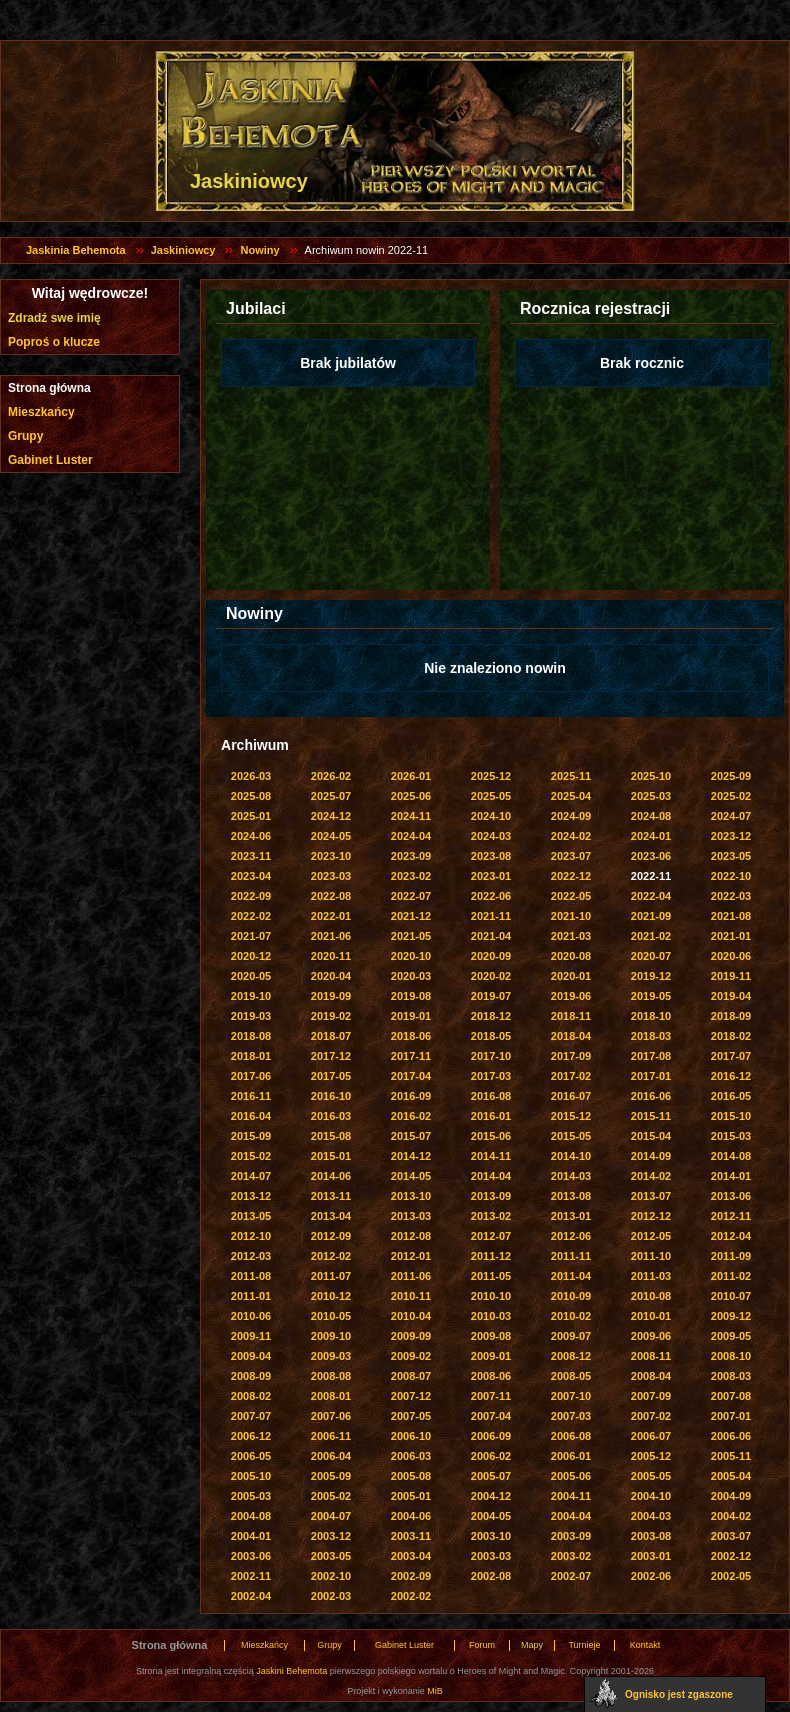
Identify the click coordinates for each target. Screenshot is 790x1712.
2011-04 (571, 1276)
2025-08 (251, 796)
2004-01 (251, 1536)
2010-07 (731, 1296)
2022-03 (731, 896)
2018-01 (251, 1056)
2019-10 (251, 996)
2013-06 (731, 1196)
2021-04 (491, 936)
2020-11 (331, 956)
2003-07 (731, 1536)
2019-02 (331, 1016)
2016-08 (491, 1096)
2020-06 (731, 956)
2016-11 (251, 1096)
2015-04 (651, 1136)
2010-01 (651, 1316)
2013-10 (411, 1196)
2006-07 (651, 1436)
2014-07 (251, 1176)
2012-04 (731, 1236)
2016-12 (731, 1076)
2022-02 (251, 916)
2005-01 (411, 1496)
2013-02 (491, 1216)
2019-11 (731, 976)
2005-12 (651, 1456)
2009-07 (571, 1336)
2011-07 (331, 1276)
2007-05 (411, 1416)
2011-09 (731, 1256)
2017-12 (331, 1056)
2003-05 (331, 1556)
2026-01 (411, 776)
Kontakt (645, 1645)
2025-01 (251, 816)
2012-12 (651, 1216)
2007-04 (491, 1416)
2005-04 (731, 1476)
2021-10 (571, 916)
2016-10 (331, 1096)
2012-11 (731, 1216)
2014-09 (651, 1156)
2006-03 (411, 1456)
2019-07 (491, 996)
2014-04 (491, 1176)
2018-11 (571, 1016)
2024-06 (251, 836)
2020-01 (571, 976)
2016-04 (251, 1116)
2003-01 (651, 1556)
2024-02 (571, 836)
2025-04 (571, 796)
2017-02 (571, 1076)
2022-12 (571, 876)
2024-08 (651, 816)
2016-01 (491, 1116)
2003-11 (411, 1536)
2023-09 (411, 856)
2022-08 (331, 896)
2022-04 (651, 896)
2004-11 (571, 1496)
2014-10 (571, 1156)
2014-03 (571, 1176)
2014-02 (651, 1176)
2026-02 (331, 776)
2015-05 (571, 1136)
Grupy (25, 436)
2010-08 (651, 1296)
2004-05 (491, 1516)
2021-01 (731, 936)
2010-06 (251, 1316)
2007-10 (571, 1396)
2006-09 (491, 1436)
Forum (482, 1645)
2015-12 (571, 1116)
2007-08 (731, 1396)
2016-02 (411, 1116)
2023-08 (491, 856)
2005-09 (331, 1476)
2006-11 (331, 1436)
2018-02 (731, 1036)
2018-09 (731, 1016)
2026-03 (251, 776)
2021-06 (331, 936)
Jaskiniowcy (183, 250)
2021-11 (491, 916)
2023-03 (331, 876)
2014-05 (411, 1176)
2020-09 (491, 956)
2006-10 (411, 1436)
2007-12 (411, 1396)
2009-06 (651, 1336)
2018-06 (411, 1036)
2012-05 (651, 1236)
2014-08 (731, 1156)
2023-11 (251, 856)
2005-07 (491, 1476)
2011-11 (571, 1256)
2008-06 (491, 1376)
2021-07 (251, 936)
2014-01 (731, 1176)
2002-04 (251, 1596)
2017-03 (491, 1076)
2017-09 (571, 1056)
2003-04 (411, 1556)
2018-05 (491, 1036)
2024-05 (331, 836)
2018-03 (651, 1036)
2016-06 (651, 1096)
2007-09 (651, 1396)
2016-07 (571, 1096)
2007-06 (331, 1416)
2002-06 (651, 1576)
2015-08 (331, 1136)
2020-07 (651, 956)
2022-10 (731, 876)
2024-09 (571, 816)
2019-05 (651, 996)
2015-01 (331, 1156)
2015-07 (411, 1136)
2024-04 (411, 836)
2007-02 (651, 1416)
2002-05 (731, 1576)
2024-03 (491, 836)
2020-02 (491, 976)
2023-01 (491, 876)
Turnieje (584, 1645)
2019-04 (731, 996)
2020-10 (411, 956)
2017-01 (651, 1076)
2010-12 (331, 1296)
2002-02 (411, 1596)
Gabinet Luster (50, 460)
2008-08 (331, 1376)
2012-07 (491, 1236)
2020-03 (411, 976)
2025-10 (651, 776)
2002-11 (251, 1576)
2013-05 (251, 1216)
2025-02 (731, 796)
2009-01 (491, 1356)
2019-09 (331, 996)
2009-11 (251, 1336)
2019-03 (251, 1016)
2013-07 (651, 1196)
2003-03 (491, 1556)
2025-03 (651, 796)
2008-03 (731, 1376)
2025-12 (491, 776)
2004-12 (491, 1496)
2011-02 (731, 1276)
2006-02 (491, 1456)
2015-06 (491, 1136)
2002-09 (411, 1576)
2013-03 (411, 1216)
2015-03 (731, 1136)
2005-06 (571, 1476)
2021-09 (651, 916)
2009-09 (411, 1336)
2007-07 (251, 1416)
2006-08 (571, 1436)
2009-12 (731, 1316)
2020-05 (251, 976)
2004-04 (571, 1516)
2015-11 (651, 1116)
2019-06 (571, 996)
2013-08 (571, 1196)
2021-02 (651, 936)
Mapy (532, 1645)
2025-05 (491, 796)
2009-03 (331, 1356)
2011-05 (491, 1276)
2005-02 (331, 1496)
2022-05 (571, 896)
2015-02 (251, 1156)
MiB (435, 1691)
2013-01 (571, 1216)
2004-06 (411, 1516)
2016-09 (411, 1096)
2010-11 (411, 1296)
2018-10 (651, 1016)
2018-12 (491, 1016)
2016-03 (331, 1116)
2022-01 (331, 916)
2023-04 (251, 876)
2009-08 (491, 1336)
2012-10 (251, 1236)
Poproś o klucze (54, 342)
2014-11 (491, 1156)
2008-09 (251, 1376)
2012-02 (331, 1256)
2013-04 (331, 1216)
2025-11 (571, 776)
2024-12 (331, 816)
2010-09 (571, 1296)
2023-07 (571, 856)
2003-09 (571, 1536)
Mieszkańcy (41, 412)
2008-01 (331, 1396)
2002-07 (571, 1576)
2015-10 (731, 1116)
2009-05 (731, 1336)
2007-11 (491, 1396)
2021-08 (731, 916)
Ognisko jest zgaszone (679, 1694)
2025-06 (411, 796)
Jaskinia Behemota (76, 250)
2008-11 (651, 1356)
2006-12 (251, 1436)
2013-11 (331, 1196)
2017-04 (411, 1076)
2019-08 (411, 996)
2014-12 (411, 1156)
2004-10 (651, 1496)
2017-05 (331, 1076)
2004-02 (731, 1516)
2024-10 (491, 816)
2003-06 (251, 1556)
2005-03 (251, 1496)
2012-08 (411, 1236)
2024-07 (731, 816)
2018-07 (331, 1036)
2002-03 (331, 1596)
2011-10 (651, 1256)
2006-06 (731, 1436)
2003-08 (651, 1536)
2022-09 (251, 896)
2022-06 (491, 896)
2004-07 (331, 1516)
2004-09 (731, 1496)
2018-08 (251, 1036)
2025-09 (731, 776)
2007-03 (571, 1416)
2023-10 (331, 856)
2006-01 (571, 1456)
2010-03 (491, 1316)
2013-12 (251, 1196)
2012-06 (571, 1236)
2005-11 (731, 1456)
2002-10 (331, 1576)
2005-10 (251, 1476)
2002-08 (491, 1576)
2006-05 (251, 1456)
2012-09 (331, 1236)
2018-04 (571, 1036)
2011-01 (251, 1296)
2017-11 (411, 1056)
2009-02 (411, 1356)
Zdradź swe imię (54, 318)
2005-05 (651, 1476)
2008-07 (411, 1376)
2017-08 (651, 1056)
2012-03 (251, 1256)
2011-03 (651, 1276)
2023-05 (731, 856)
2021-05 (411, 936)
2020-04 (331, 976)
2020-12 (251, 956)
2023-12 (731, 836)
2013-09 (491, 1196)
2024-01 (651, 836)
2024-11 (411, 816)
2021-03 (571, 936)
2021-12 (411, 916)
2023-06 (651, 856)
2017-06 (251, 1076)
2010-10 (491, 1296)
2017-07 (731, 1056)
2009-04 (251, 1356)
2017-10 (491, 1056)
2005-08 (411, 1476)
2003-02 (571, 1556)
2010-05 (331, 1316)
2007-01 (731, 1416)
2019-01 (411, 1016)
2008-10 (731, 1356)
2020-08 (571, 956)
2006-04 (331, 1456)
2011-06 (411, 1276)
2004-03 (651, 1516)
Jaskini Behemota (291, 1671)
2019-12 (651, 976)
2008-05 (571, 1376)
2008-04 (651, 1376)
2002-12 (731, 1556)
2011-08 (251, 1276)
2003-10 (491, 1536)
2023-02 (411, 876)
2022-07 (411, 896)
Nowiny (259, 250)
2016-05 (731, 1096)
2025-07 (331, 796)
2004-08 (251, 1516)
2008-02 (251, 1396)
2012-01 (411, 1256)
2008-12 (571, 1356)
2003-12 (331, 1536)
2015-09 (251, 1136)
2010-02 (571, 1316)
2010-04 (411, 1316)
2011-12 (491, 1256)
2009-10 (331, 1336)
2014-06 (331, 1176)
